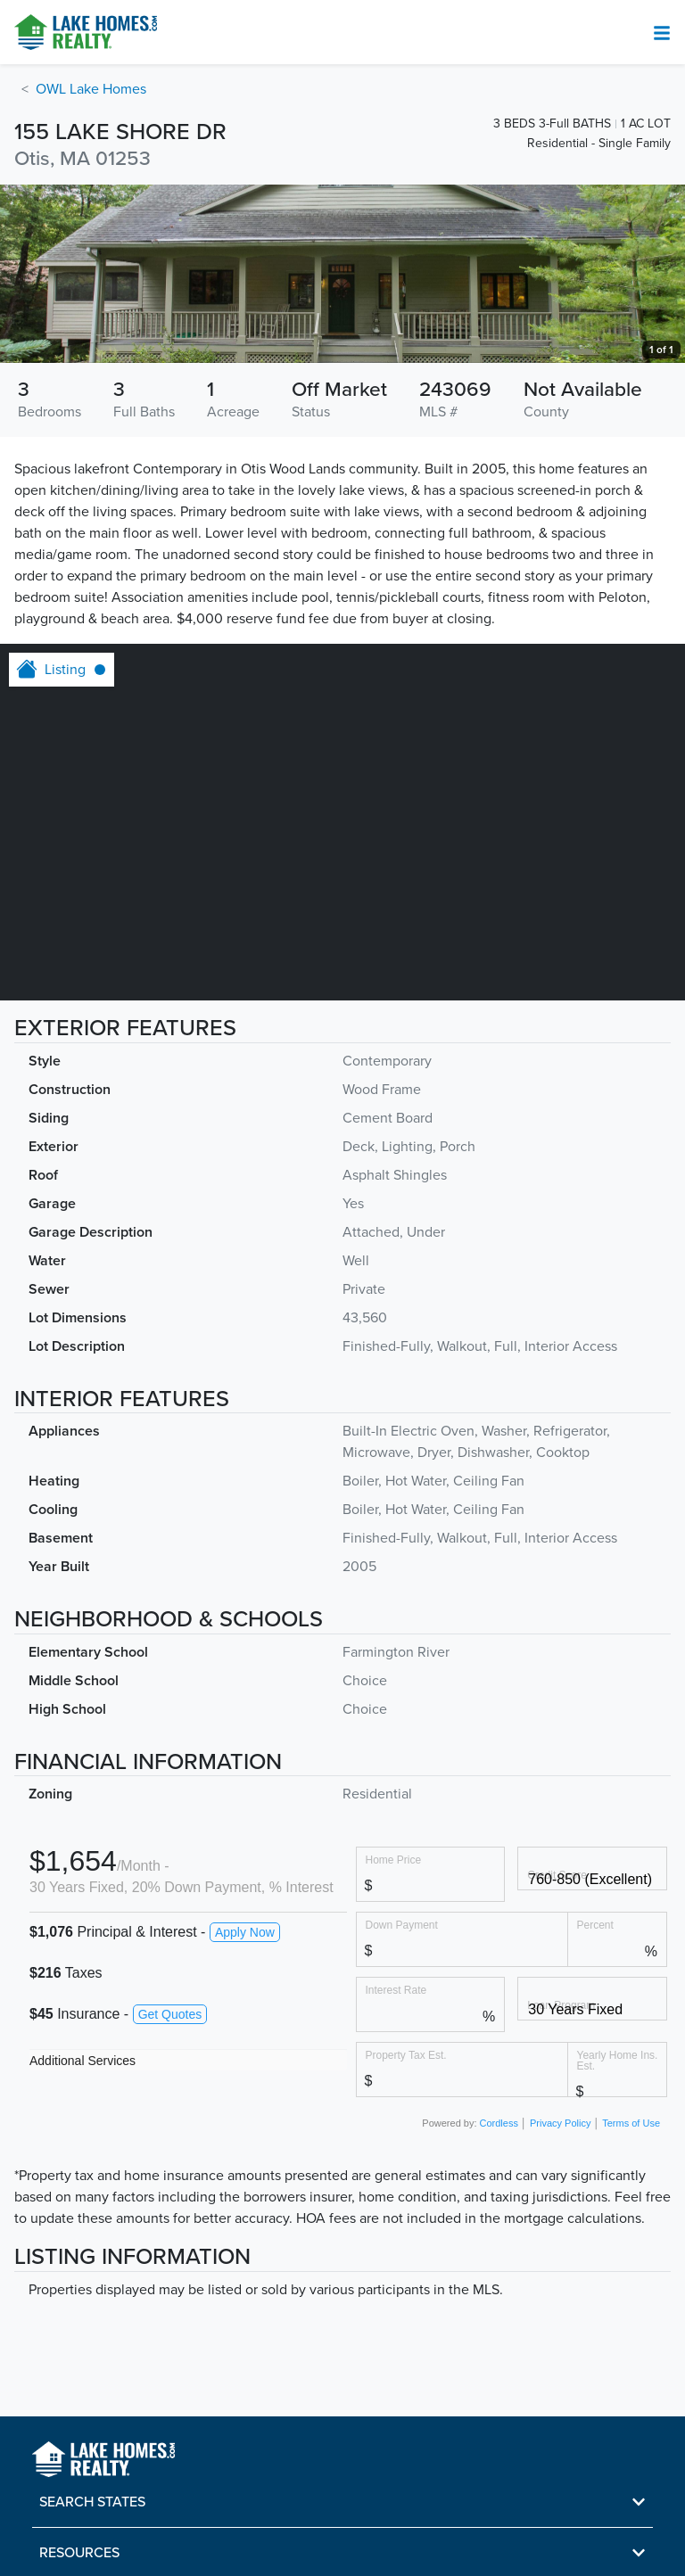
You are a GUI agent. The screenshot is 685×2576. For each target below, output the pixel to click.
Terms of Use (631, 2123)
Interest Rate (396, 1990)
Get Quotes (170, 2014)
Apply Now (245, 1932)
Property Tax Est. (406, 2055)
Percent (595, 1924)
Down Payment (402, 1924)
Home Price (394, 1859)
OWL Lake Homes (91, 89)
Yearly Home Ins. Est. (617, 2060)
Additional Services (82, 2060)
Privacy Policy (560, 2123)
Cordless (499, 2123)
